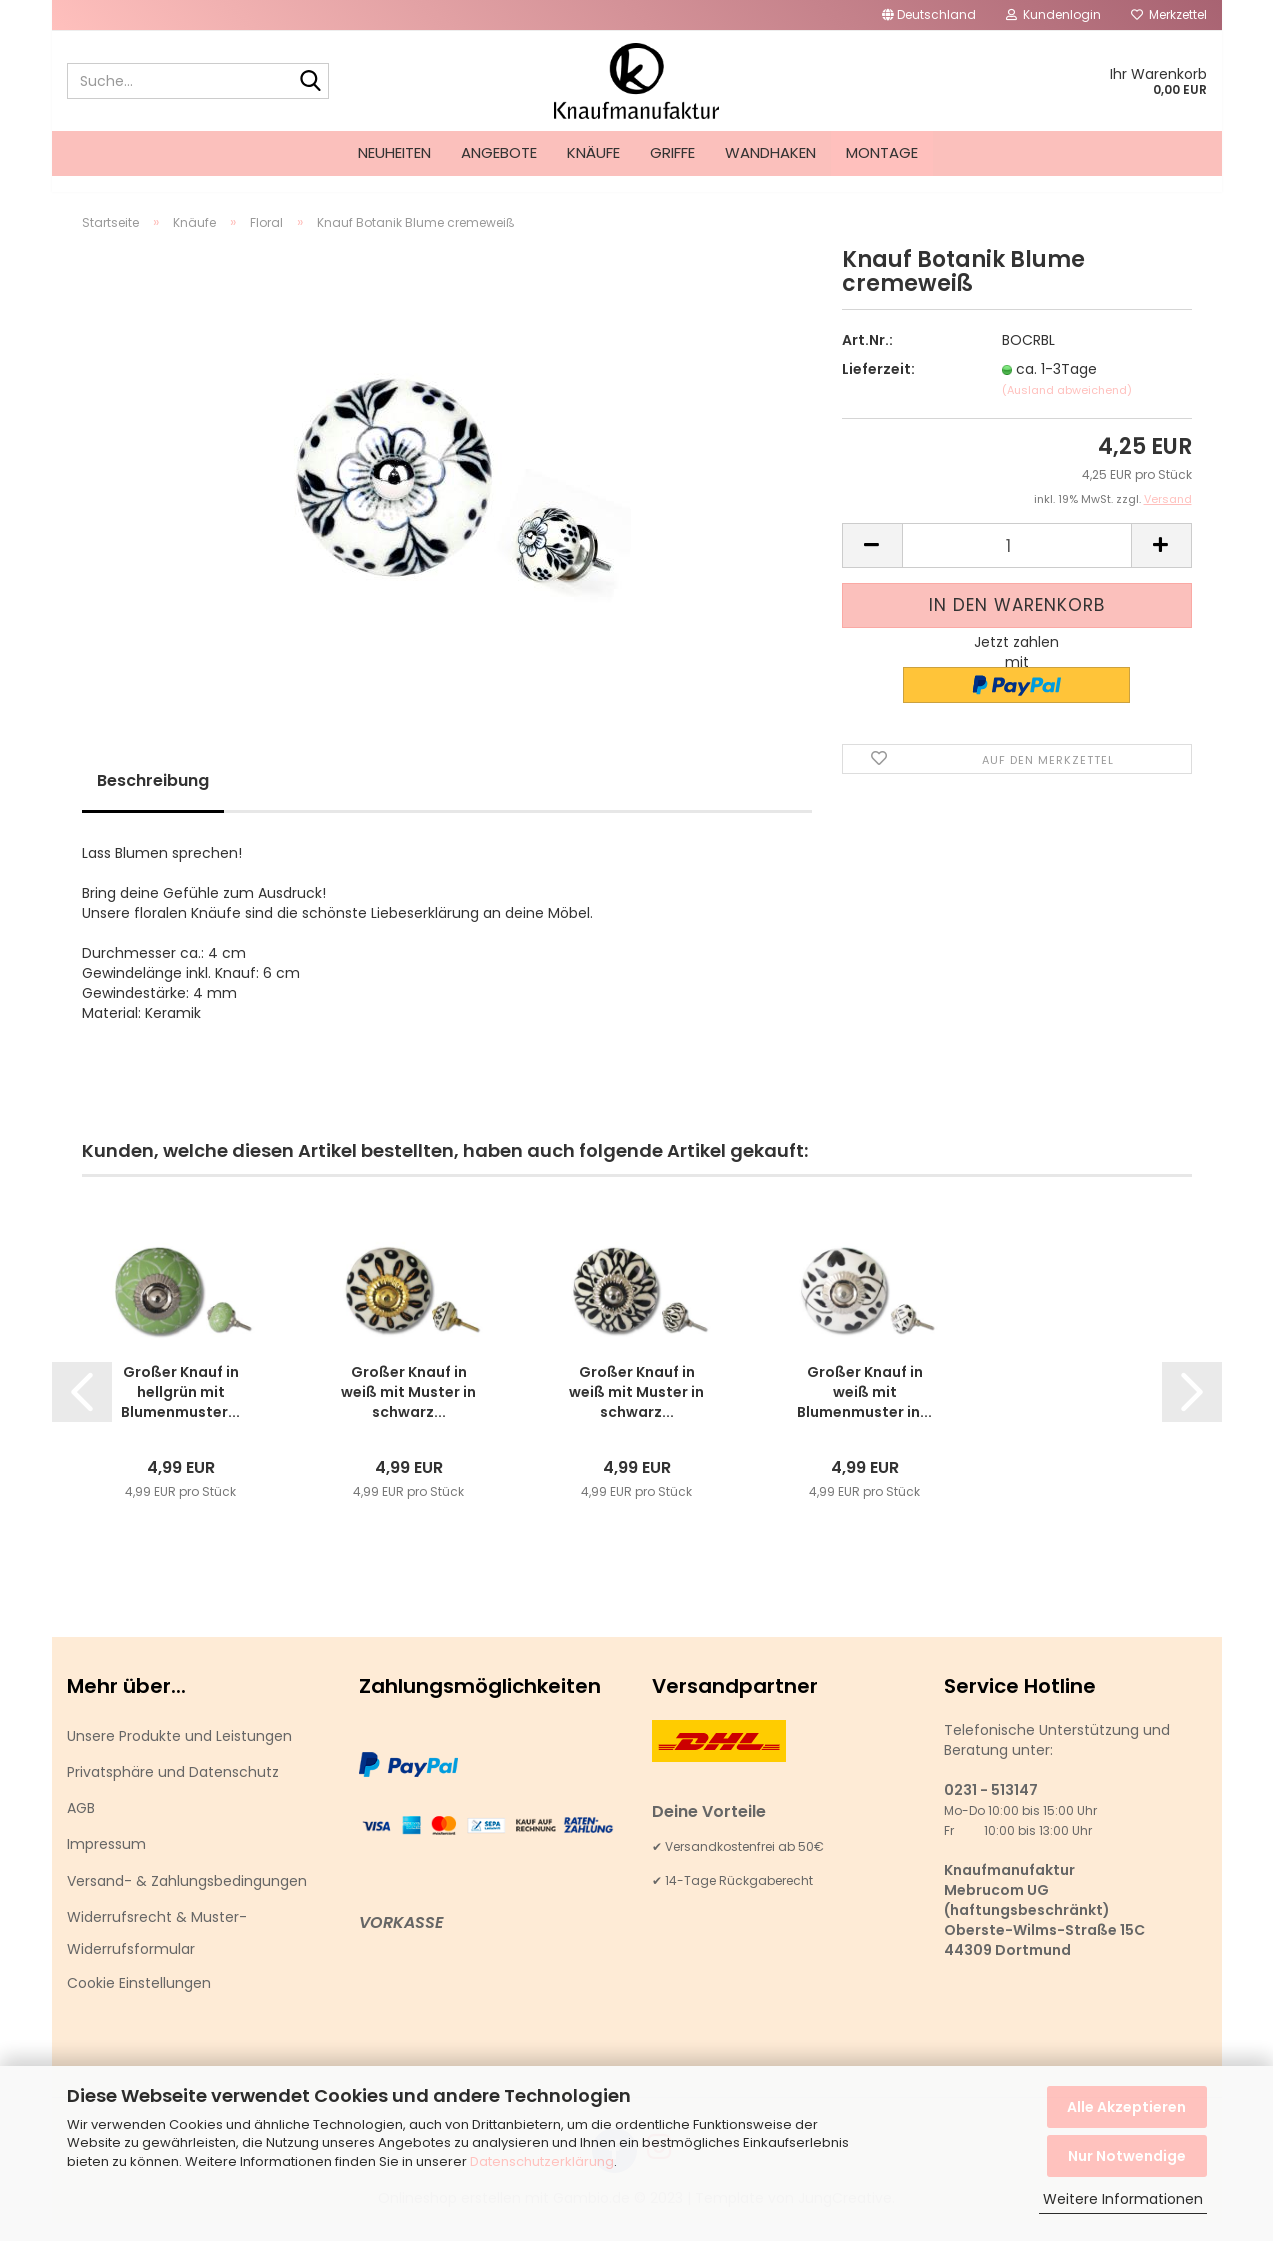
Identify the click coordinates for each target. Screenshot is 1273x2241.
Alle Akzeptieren (1126, 2107)
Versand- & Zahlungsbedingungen (187, 1899)
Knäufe (593, 152)
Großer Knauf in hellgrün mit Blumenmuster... (180, 1410)
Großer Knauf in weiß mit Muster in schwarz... (408, 1410)
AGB (81, 1826)
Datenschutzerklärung (542, 2161)
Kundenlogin (1053, 14)
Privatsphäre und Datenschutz (173, 1790)
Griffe (672, 152)
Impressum (106, 1862)
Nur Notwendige (1127, 2156)
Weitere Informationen (1123, 2199)
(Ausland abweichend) (1067, 408)
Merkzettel (1169, 14)
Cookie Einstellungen (139, 2001)
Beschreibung (153, 798)
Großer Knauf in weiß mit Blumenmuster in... (864, 1410)
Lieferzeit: (878, 387)
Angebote (499, 152)
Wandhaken (770, 152)
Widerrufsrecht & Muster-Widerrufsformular (157, 1951)
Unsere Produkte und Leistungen (179, 1754)
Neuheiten (394, 152)
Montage (882, 152)
